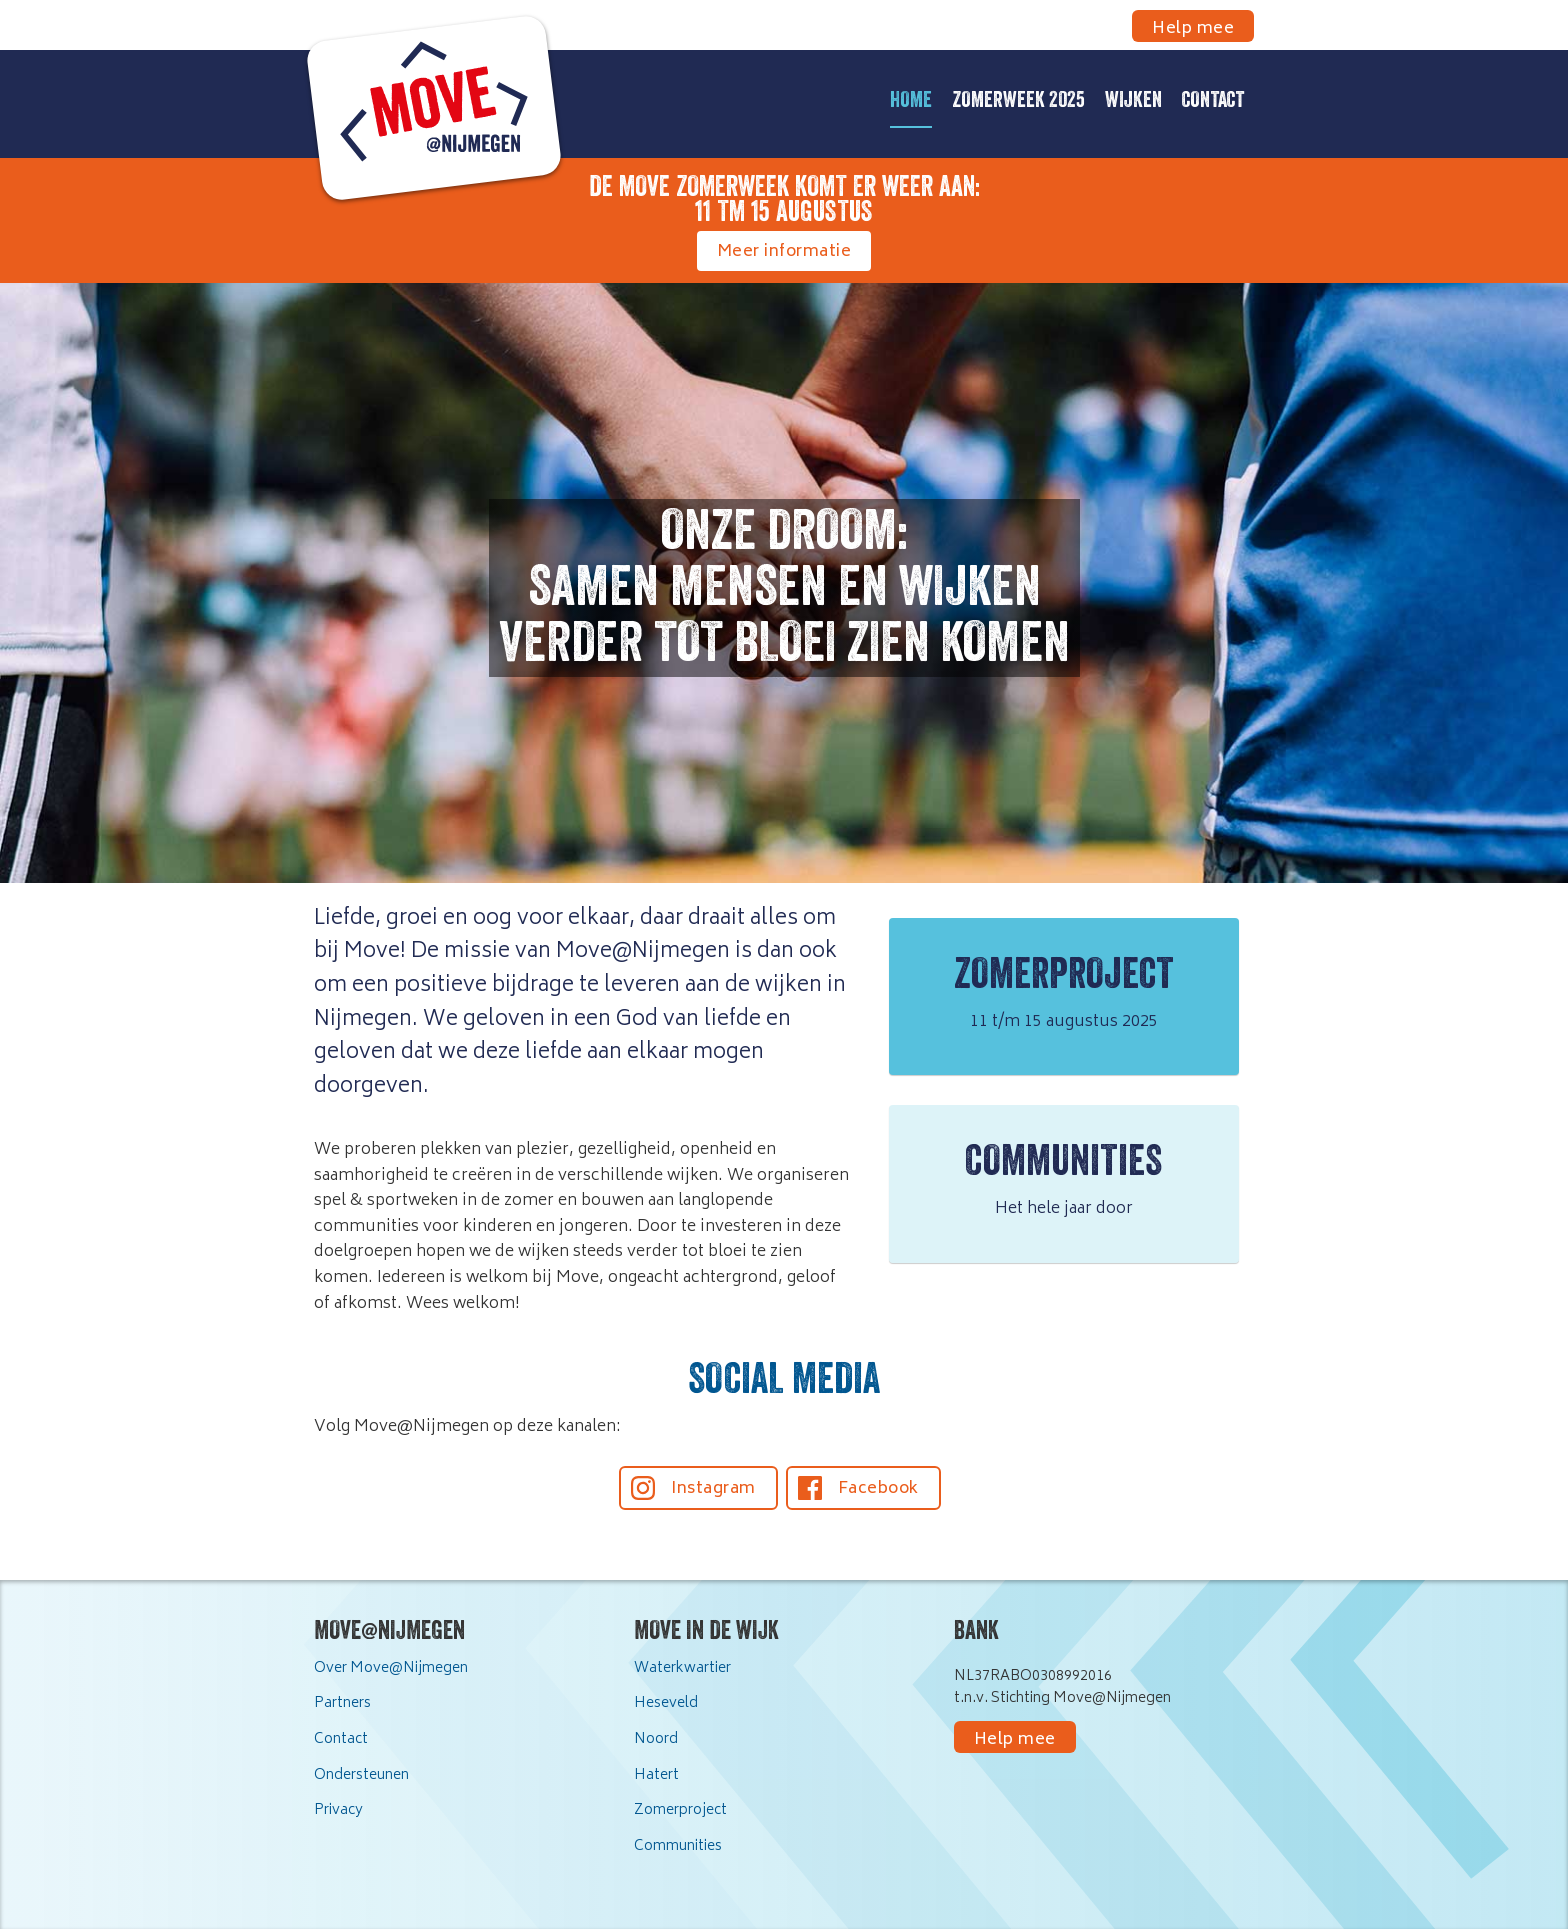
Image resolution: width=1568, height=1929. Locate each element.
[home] (424, 119)
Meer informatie (784, 252)
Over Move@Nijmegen (391, 1668)
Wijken (1133, 102)
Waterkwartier (682, 1668)
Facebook (878, 1489)
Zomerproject (680, 1810)
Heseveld (666, 1703)
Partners (342, 1703)
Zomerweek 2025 (1018, 102)
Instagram (713, 1489)
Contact (1213, 102)
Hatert (656, 1775)
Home (911, 102)
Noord (656, 1739)
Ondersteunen (361, 1775)
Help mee (1193, 28)
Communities (678, 1846)
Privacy (338, 1810)
